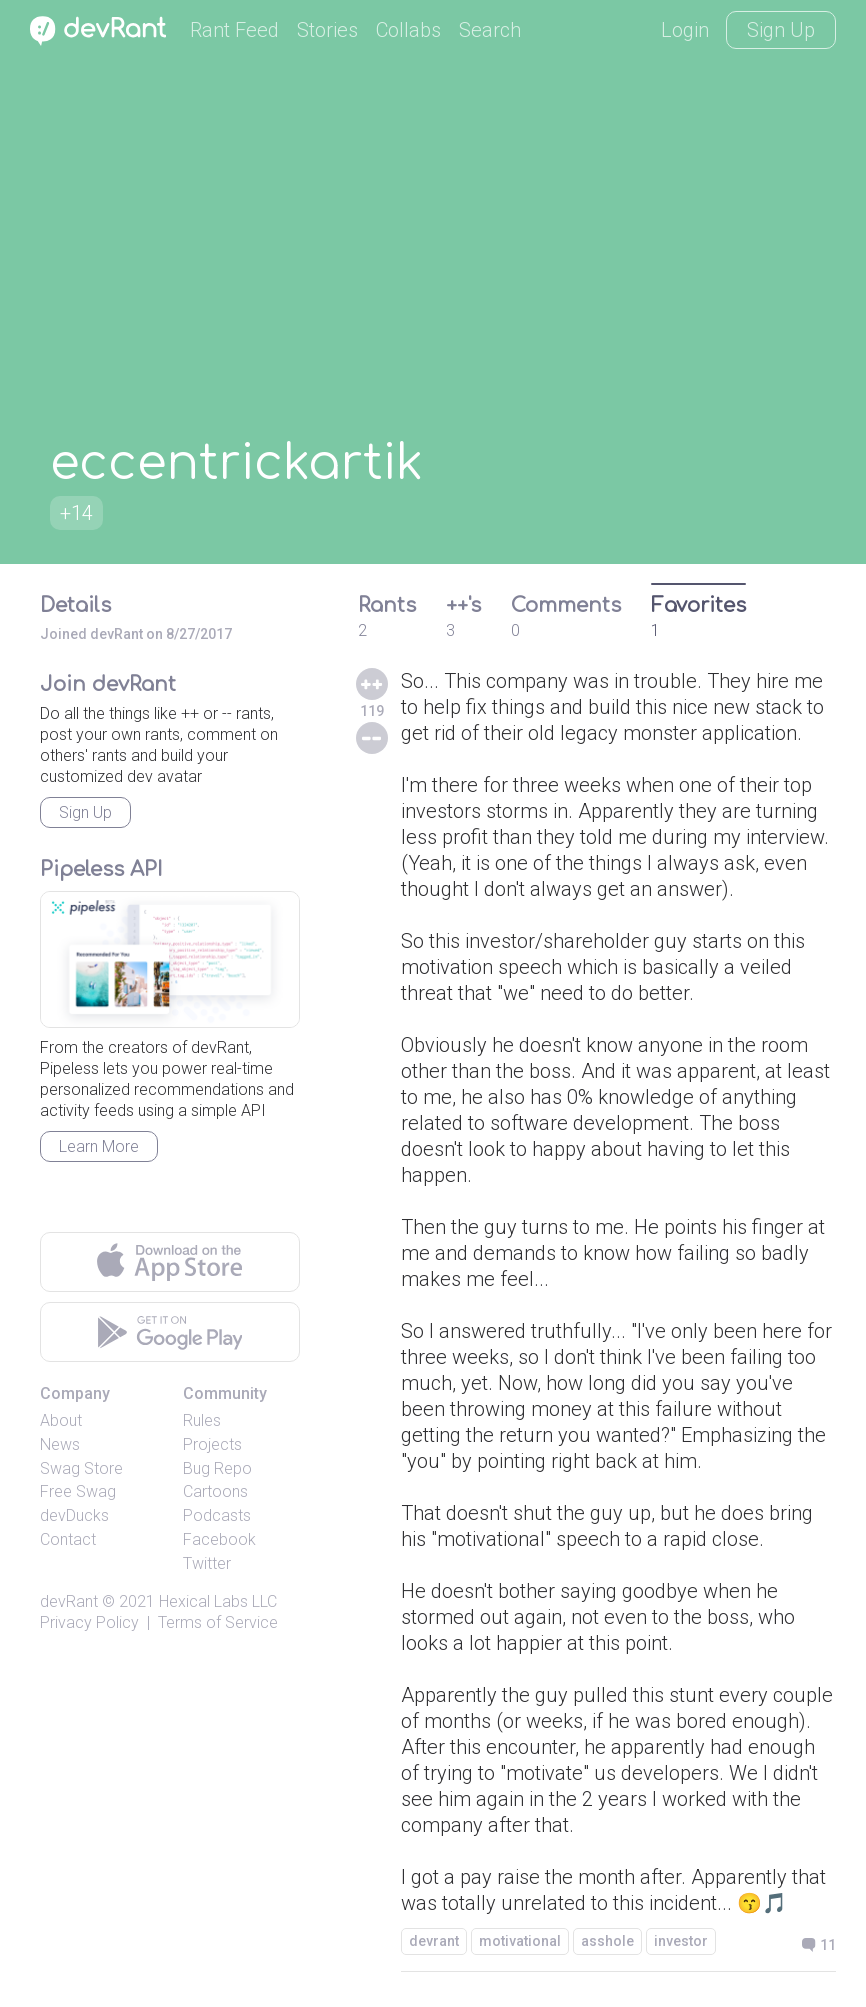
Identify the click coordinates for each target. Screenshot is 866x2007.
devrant (434, 1941)
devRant (69, 1601)
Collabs (408, 30)
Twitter (207, 1563)
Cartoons (215, 1491)
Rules (202, 1420)
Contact (68, 1539)
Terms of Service (218, 1622)
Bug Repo (217, 1468)
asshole (607, 1941)
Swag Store (81, 1468)
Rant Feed (234, 30)
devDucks (74, 1515)
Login (685, 30)
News (60, 1444)
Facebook (219, 1539)
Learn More (99, 1146)
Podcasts (217, 1515)
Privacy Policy (89, 1622)
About (61, 1420)
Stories (327, 30)
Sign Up (781, 30)
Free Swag (78, 1491)
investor (681, 1941)
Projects (212, 1444)
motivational (520, 1941)
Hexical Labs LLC (218, 1601)
